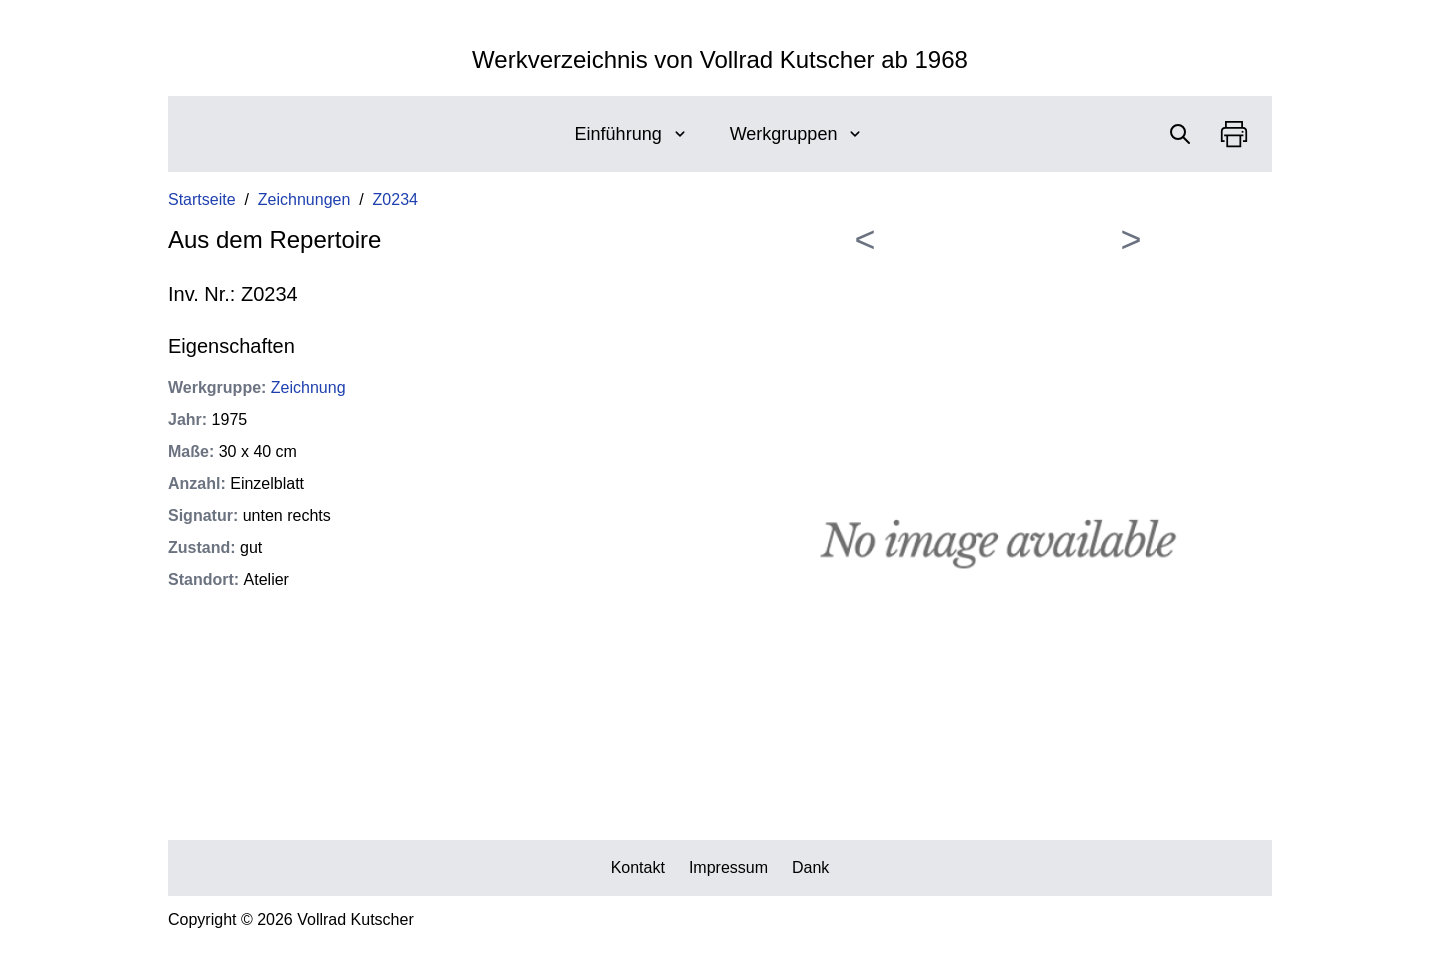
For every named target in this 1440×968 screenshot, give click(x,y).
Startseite (202, 199)
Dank (810, 867)
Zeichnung (308, 387)
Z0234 (395, 199)
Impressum (728, 867)
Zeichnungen (304, 199)
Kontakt (638, 867)
